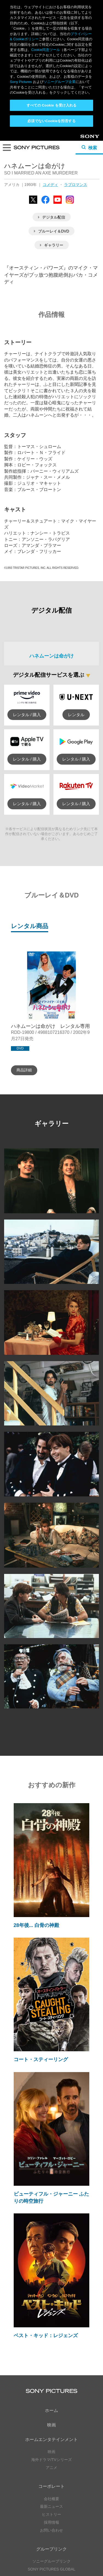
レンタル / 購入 (27, 583)
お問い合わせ (51, 2399)
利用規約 (51, 2550)
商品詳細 (24, 939)
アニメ (51, 2336)
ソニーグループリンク (51, 2430)
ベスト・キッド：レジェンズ (46, 2204)
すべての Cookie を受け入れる (52, 105)
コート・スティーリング (41, 1928)
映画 (51, 2293)
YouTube (42, 2494)
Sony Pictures (21, 82)
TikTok (79, 2494)
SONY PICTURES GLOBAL (51, 2438)
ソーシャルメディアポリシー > (51, 2529)
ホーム (51, 2279)
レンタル (76, 583)
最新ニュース (51, 2375)
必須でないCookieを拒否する (51, 121)
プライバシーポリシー (51, 2545)
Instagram (60, 2494)
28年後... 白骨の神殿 (36, 1794)
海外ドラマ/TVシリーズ (51, 2328)
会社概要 (51, 2367)
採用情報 (51, 2391)
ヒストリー (51, 2383)
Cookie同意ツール (51, 2555)
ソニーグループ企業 (60, 82)
